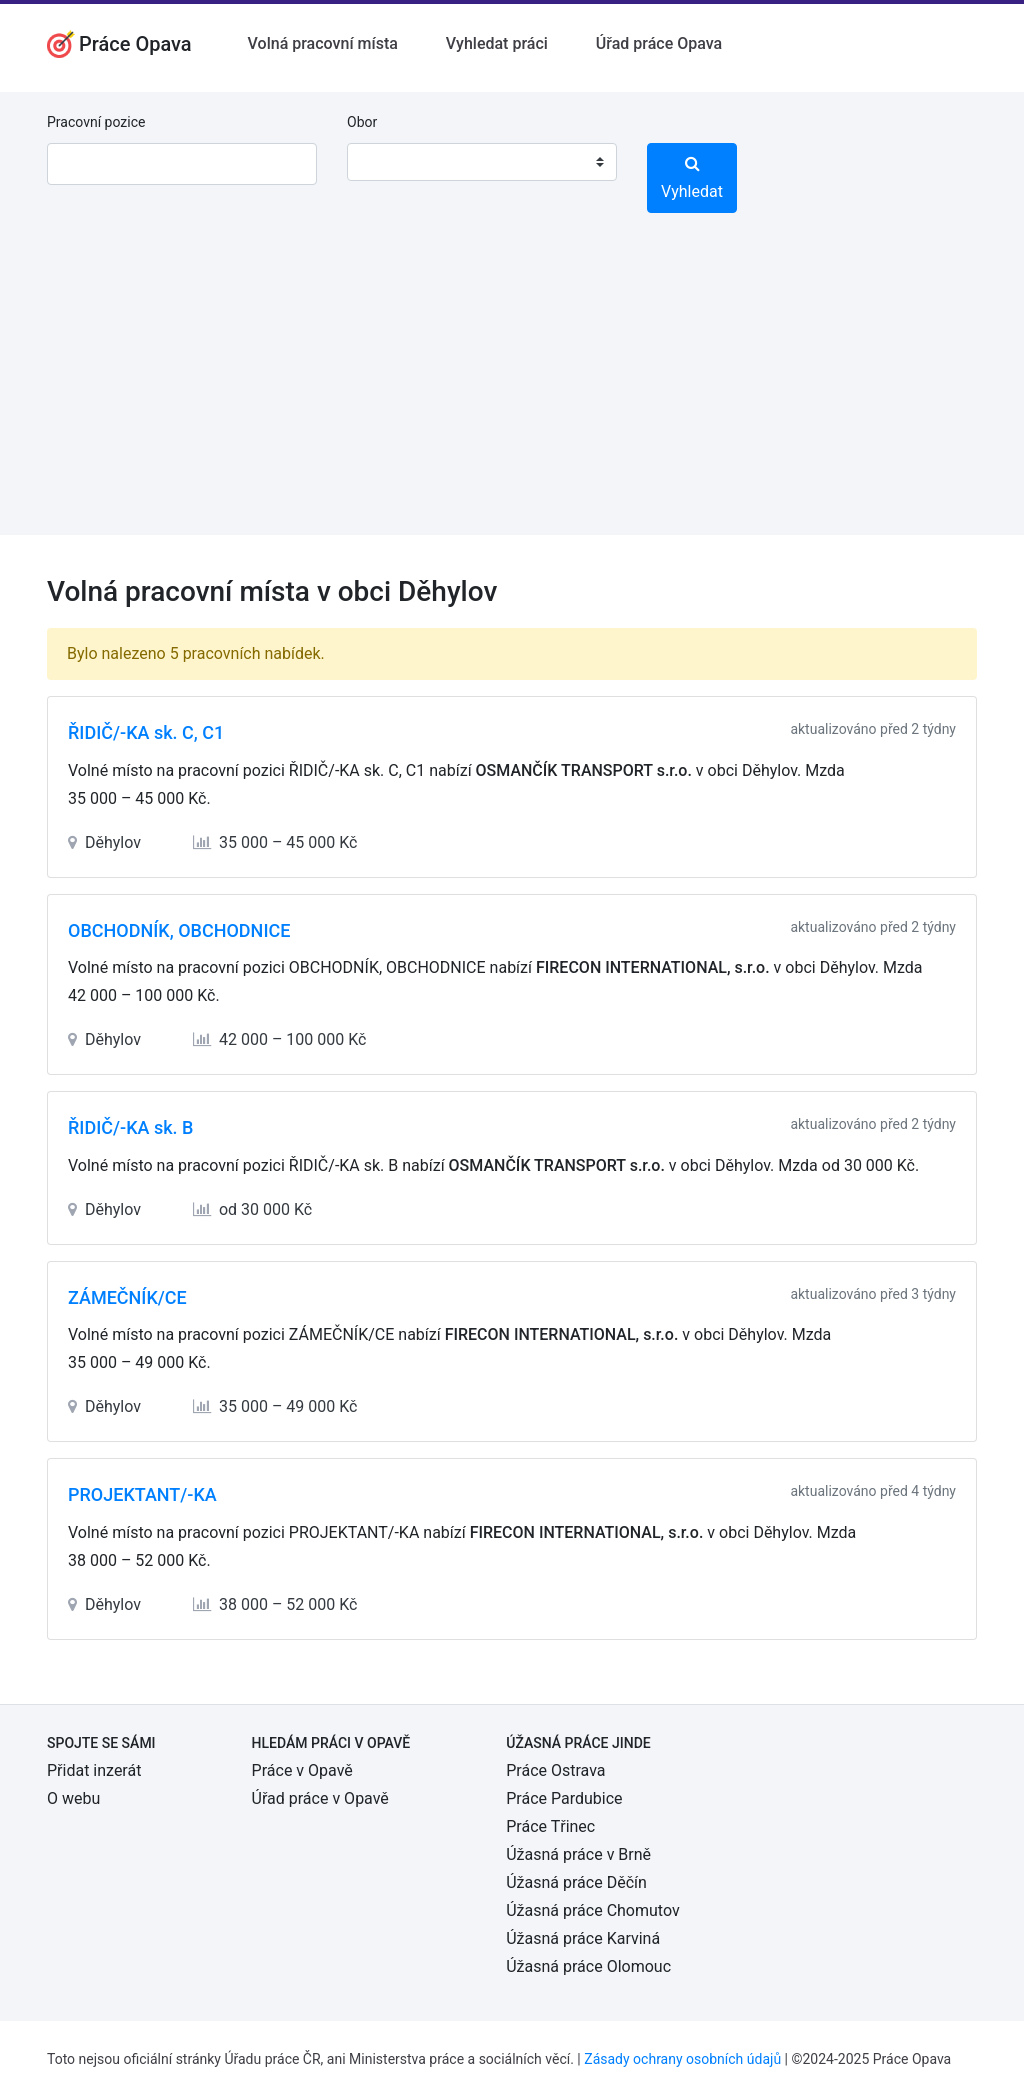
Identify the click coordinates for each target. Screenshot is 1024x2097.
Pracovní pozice (96, 122)
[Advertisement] (512, 395)
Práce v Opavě (302, 1770)
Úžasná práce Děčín (576, 1882)
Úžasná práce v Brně (578, 1854)
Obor (362, 122)
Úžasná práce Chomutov (592, 1910)
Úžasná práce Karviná (583, 1938)
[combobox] (482, 162)
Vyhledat (692, 178)
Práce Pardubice (564, 1798)
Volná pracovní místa (323, 43)
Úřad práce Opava (659, 43)
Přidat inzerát (94, 1770)
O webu (73, 1798)
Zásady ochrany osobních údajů (682, 2059)
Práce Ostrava (555, 1770)
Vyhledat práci (497, 43)
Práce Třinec (550, 1826)
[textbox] (388, 162)
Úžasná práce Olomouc (588, 1966)
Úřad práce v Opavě (320, 1798)
